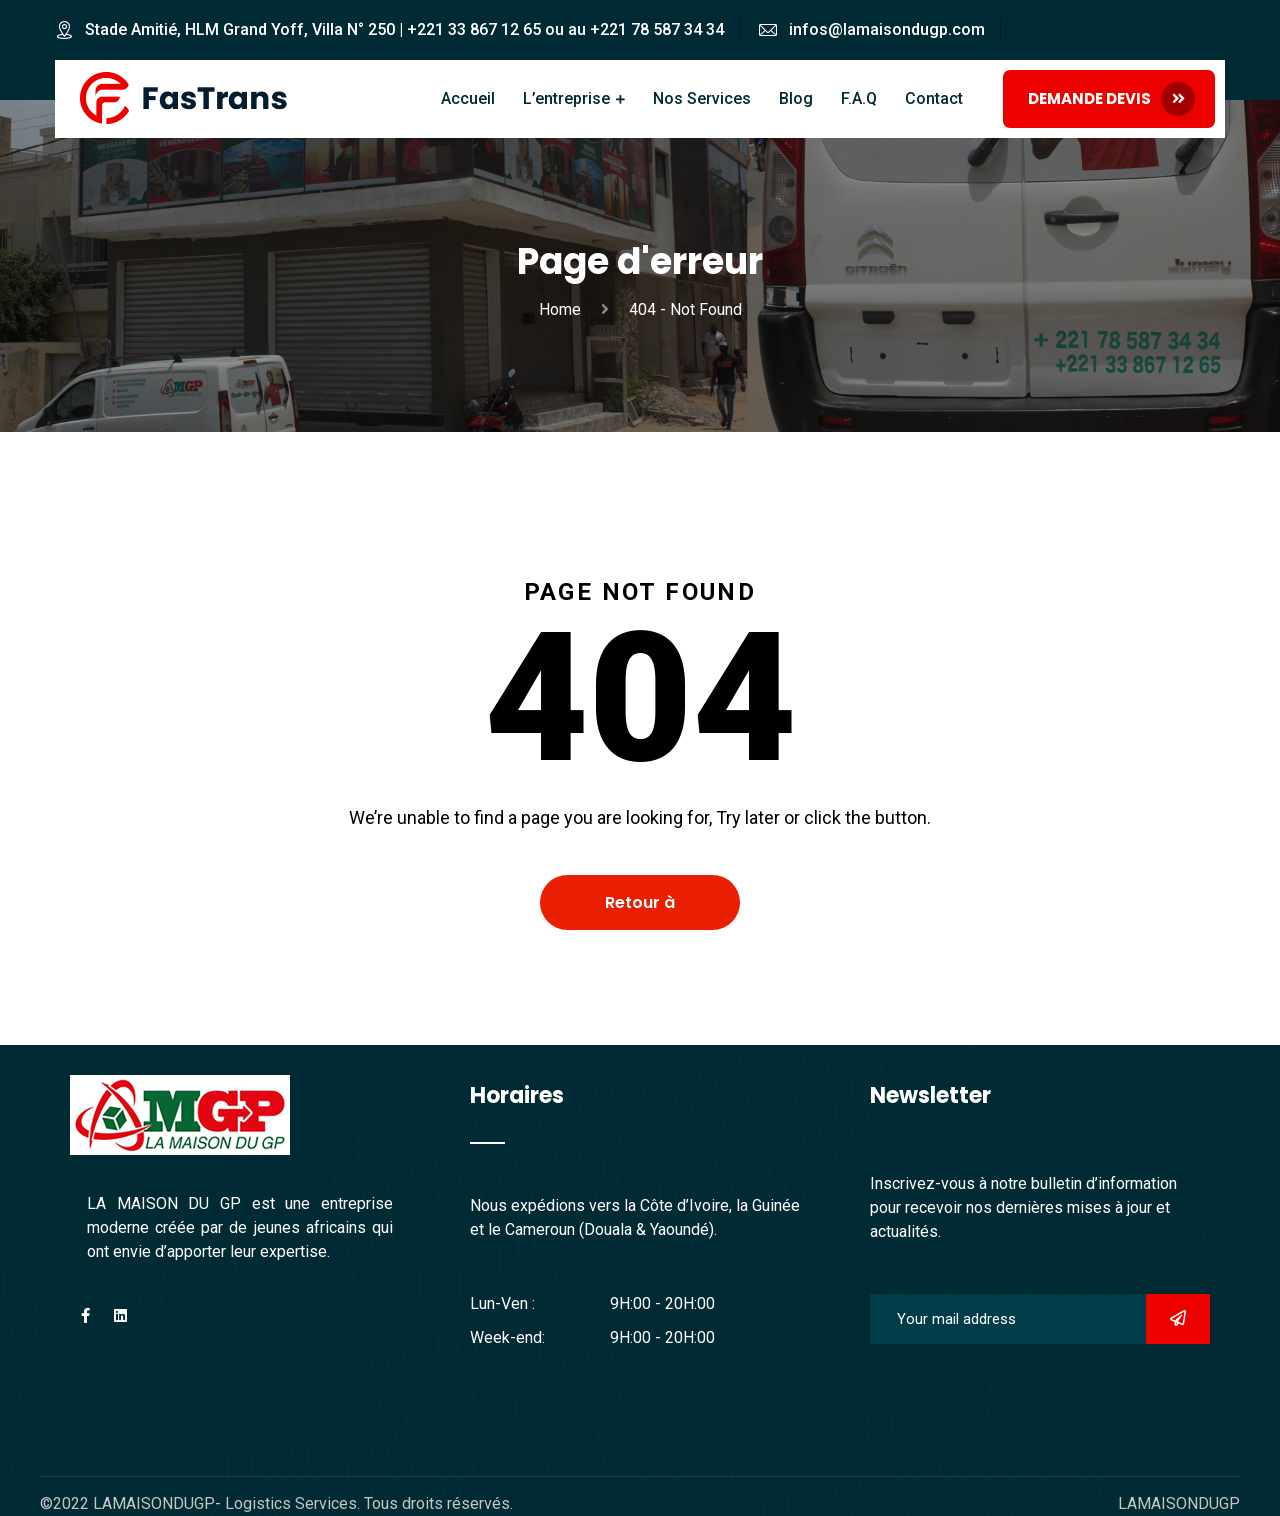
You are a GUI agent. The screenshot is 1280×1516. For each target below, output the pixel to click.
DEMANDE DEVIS (1111, 99)
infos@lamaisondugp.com (887, 29)
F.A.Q (859, 98)
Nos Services (702, 98)
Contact (934, 98)
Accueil (468, 98)
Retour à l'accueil (640, 910)
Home (564, 309)
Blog (796, 98)
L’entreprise (566, 98)
